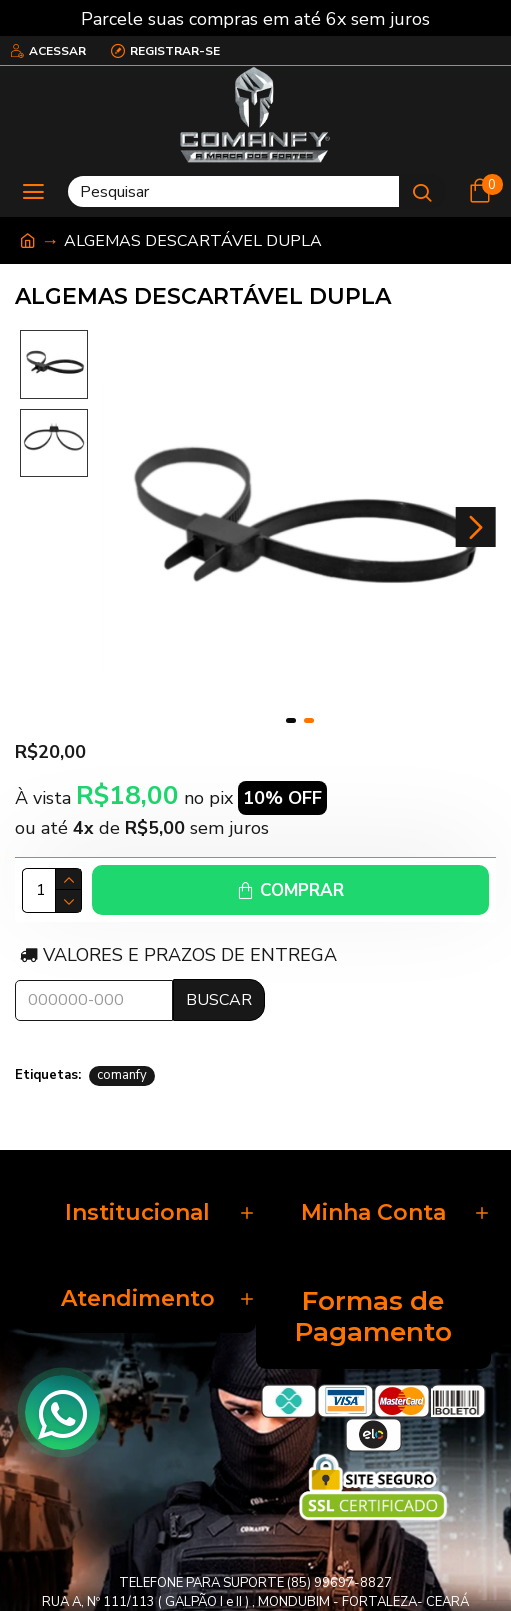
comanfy (122, 1075)
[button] (476, 527)
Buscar (219, 1000)
